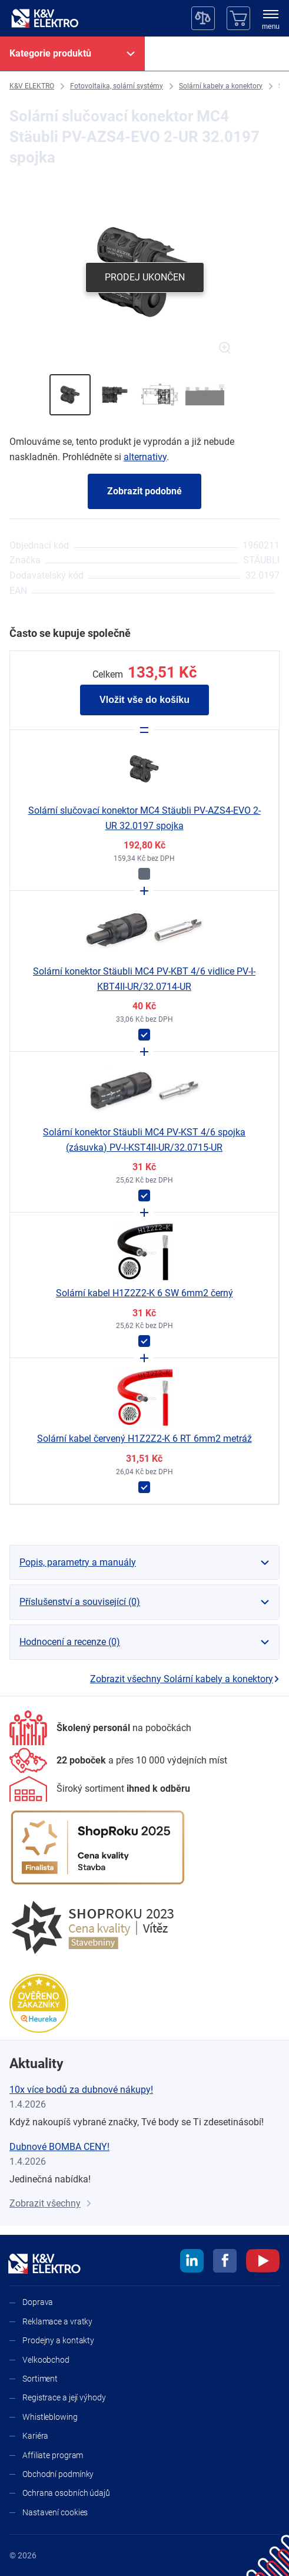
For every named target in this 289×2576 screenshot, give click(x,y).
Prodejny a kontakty (58, 2340)
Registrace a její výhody (64, 2397)
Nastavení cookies (55, 2512)
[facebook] (225, 2262)
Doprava (37, 2302)
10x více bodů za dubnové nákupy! (81, 2089)
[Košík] (238, 18)
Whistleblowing (50, 2417)
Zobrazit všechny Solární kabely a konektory (185, 1679)
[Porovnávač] (203, 18)
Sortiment (40, 2378)
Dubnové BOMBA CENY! (59, 2146)
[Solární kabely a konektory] (221, 86)
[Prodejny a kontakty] (118, 1760)
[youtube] (263, 2262)
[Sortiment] (99, 1789)
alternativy (145, 457)
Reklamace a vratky (57, 2321)
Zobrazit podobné (144, 491)
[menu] (271, 20)
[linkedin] (192, 2262)
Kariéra (35, 2435)
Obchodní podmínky (58, 2474)
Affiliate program (52, 2455)
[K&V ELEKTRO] (45, 18)
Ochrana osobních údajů (66, 2493)
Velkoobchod (45, 2359)
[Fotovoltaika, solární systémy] (116, 86)
